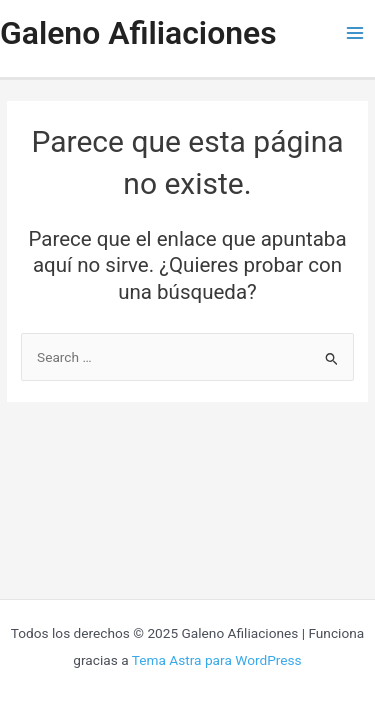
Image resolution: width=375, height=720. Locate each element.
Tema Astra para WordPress (217, 660)
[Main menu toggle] (355, 33)
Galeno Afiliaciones (138, 33)
